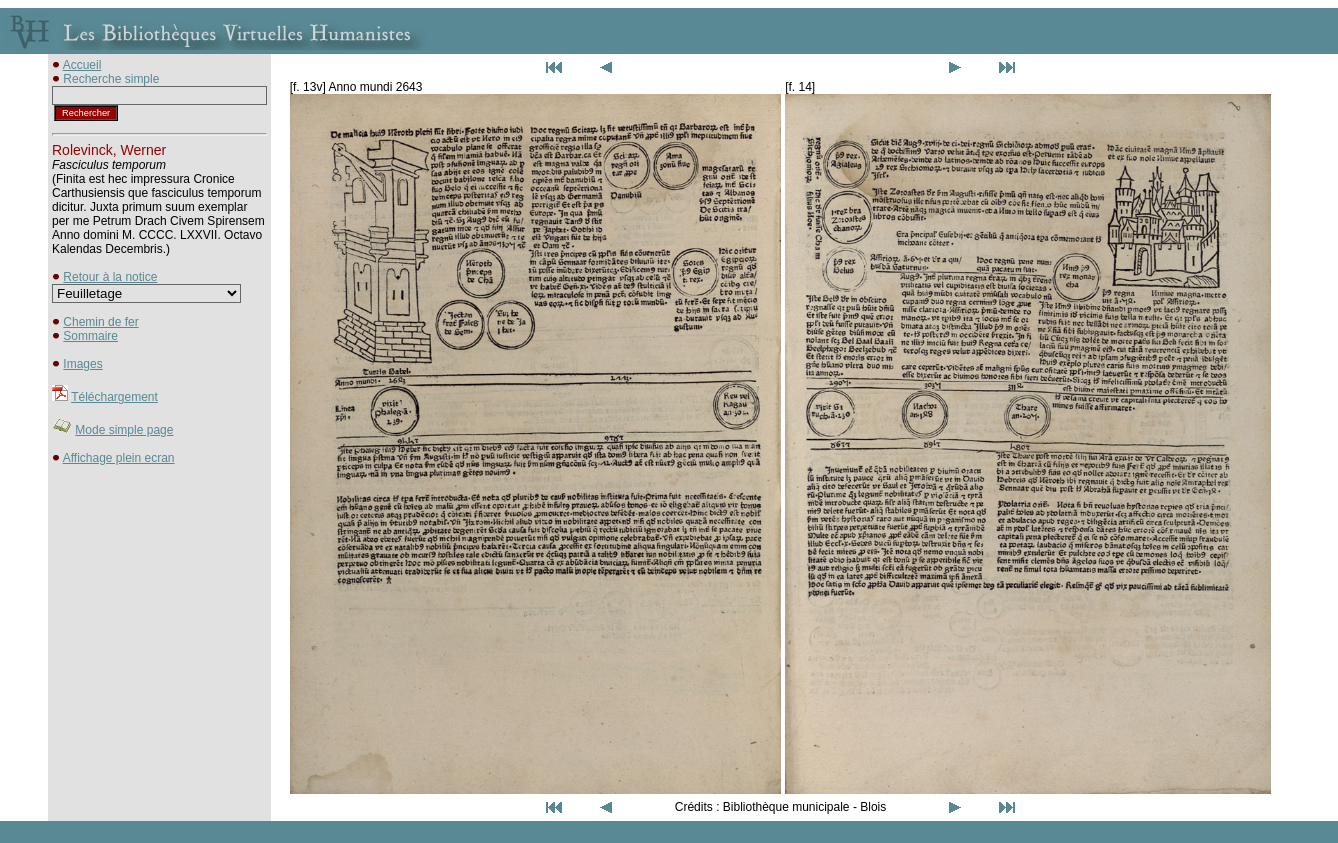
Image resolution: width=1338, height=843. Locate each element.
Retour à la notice (110, 277)
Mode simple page (124, 430)
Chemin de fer (100, 322)
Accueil (82, 65)
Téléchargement (114, 397)
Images (82, 364)
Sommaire (90, 336)
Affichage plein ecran (119, 458)
